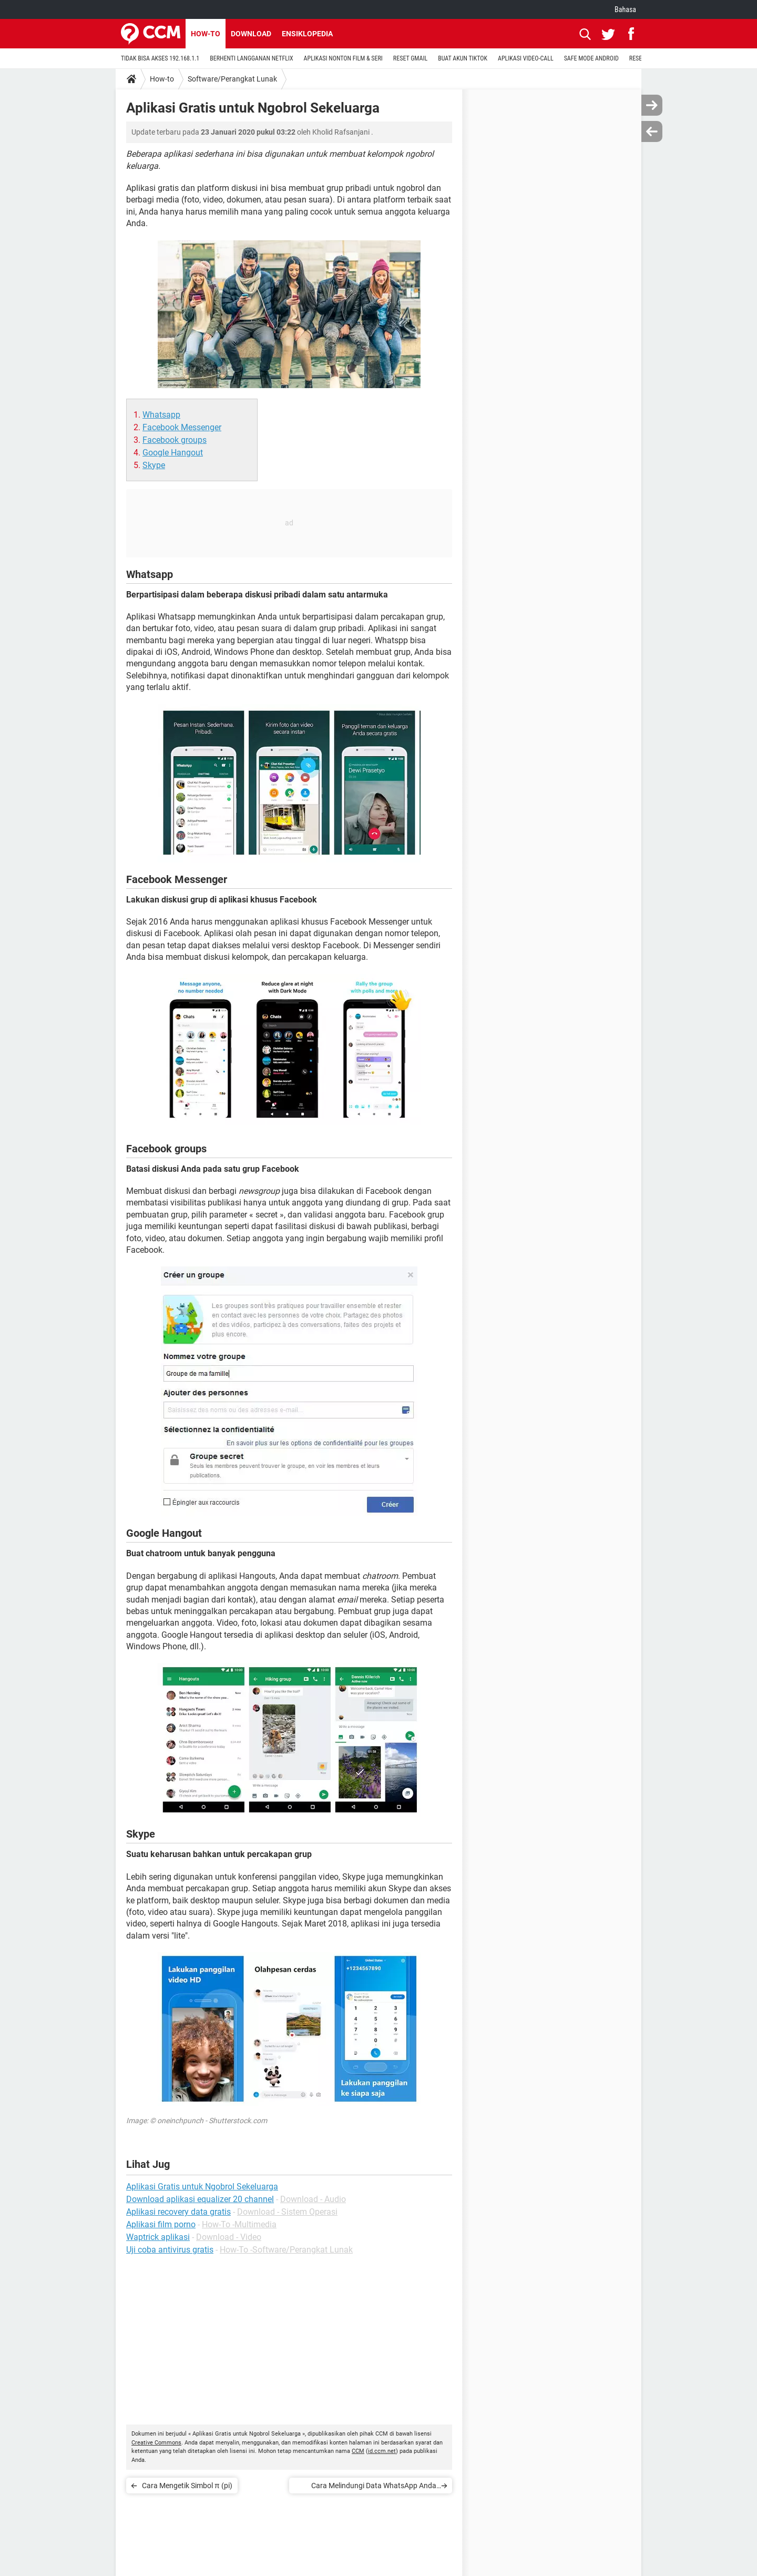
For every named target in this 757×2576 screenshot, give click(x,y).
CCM (358, 2451)
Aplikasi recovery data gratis (178, 2212)
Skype (153, 465)
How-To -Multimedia (239, 2224)
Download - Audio (313, 2199)
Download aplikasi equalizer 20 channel (200, 2199)
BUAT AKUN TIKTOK (462, 58)
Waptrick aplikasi (158, 2237)
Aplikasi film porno (161, 2224)
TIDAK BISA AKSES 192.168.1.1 (160, 58)
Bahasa (625, 9)
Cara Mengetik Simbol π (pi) (187, 2485)
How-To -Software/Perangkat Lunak (286, 2250)
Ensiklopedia (307, 33)
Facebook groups (174, 440)
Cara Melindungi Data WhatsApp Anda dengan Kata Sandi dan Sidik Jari (373, 2487)
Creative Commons (156, 2442)
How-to (205, 33)
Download (251, 33)
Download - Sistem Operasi (287, 2212)
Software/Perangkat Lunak (232, 79)
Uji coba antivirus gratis (169, 2250)
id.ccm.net (382, 2451)
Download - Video (228, 2237)
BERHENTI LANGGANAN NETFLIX (251, 58)
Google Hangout (172, 453)
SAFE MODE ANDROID (591, 58)
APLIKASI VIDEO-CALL (526, 58)
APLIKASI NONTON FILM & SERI (343, 58)
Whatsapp (161, 415)
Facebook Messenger (181, 427)
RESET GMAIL (410, 58)
